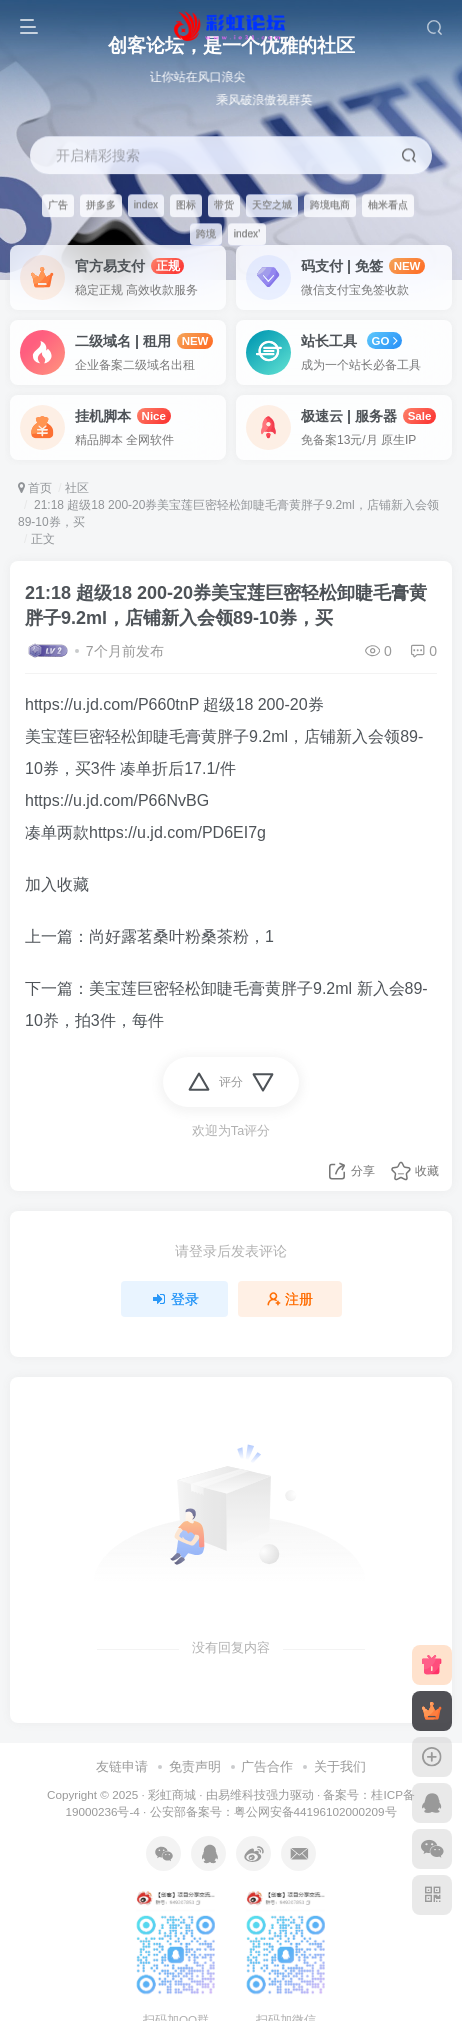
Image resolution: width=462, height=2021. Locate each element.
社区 (77, 488)
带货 (224, 204)
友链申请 (122, 1766)
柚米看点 (388, 204)
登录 (175, 1299)
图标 (186, 204)
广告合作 (267, 1766)
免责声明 (195, 1766)
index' (247, 233)
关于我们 (340, 1766)
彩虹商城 (172, 1794)
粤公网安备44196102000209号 (315, 1811)
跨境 (206, 233)
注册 (290, 1299)
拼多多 (101, 204)
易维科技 (242, 1794)
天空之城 (272, 204)
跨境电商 (330, 204)
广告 (58, 204)
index (146, 204)
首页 (35, 488)
